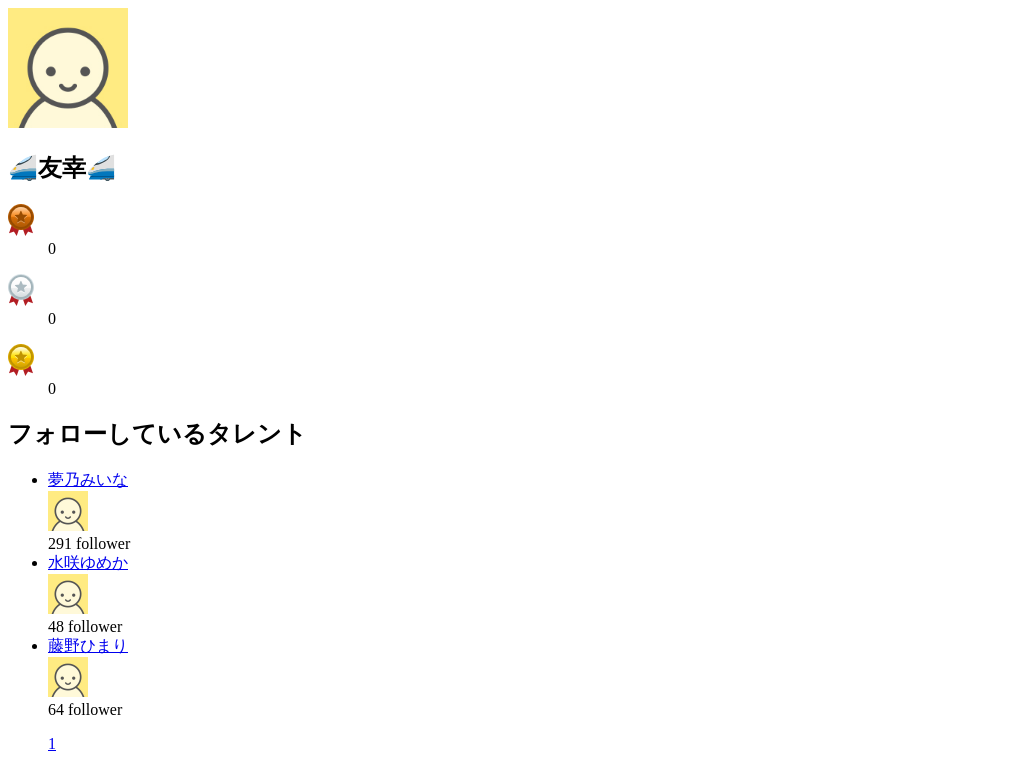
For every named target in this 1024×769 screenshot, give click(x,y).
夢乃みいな (88, 479)
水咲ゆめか (88, 562)
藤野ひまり (88, 645)
